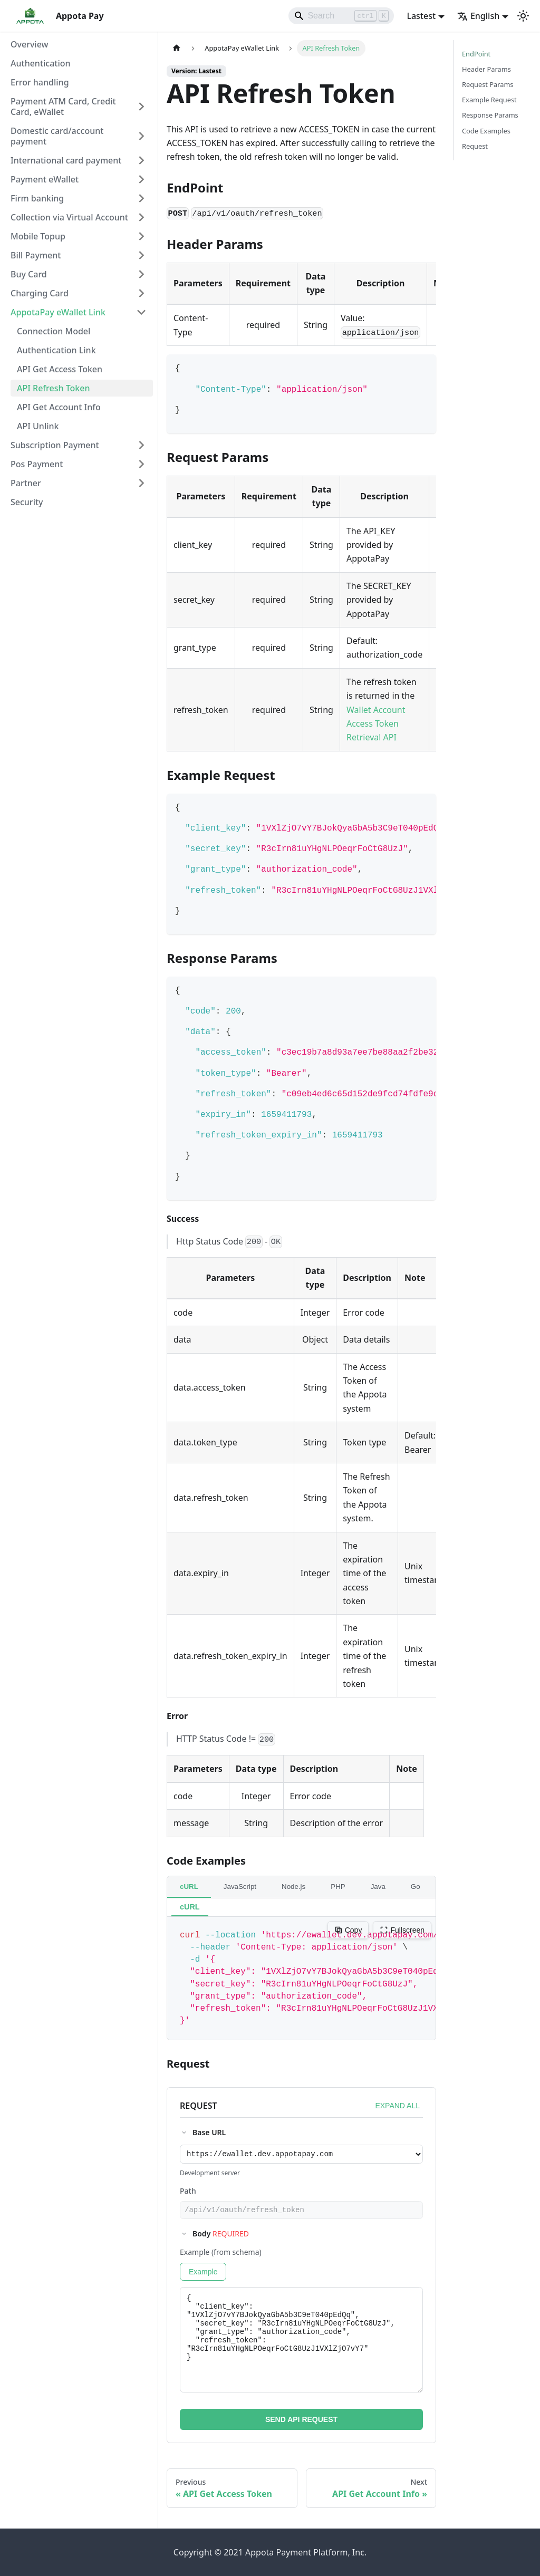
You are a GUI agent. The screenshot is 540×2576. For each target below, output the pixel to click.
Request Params (487, 84)
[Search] (341, 15)
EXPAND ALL (397, 2105)
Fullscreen (402, 1930)
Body (220, 2237)
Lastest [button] (421, 16)
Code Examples (486, 131)
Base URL (209, 2132)
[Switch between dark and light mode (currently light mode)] (523, 15)
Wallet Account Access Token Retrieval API (376, 724)
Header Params (486, 69)
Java (378, 1886)
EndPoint (476, 54)
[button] (78, 106)
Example (203, 2275)
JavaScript (240, 1886)
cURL (189, 1886)
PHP (338, 1886)
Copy (348, 1930)
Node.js (293, 1886)
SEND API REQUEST (301, 2422)
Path (188, 2192)
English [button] (478, 16)
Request (475, 146)
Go (415, 1886)
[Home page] (177, 48)
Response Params (490, 115)
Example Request (489, 99)
